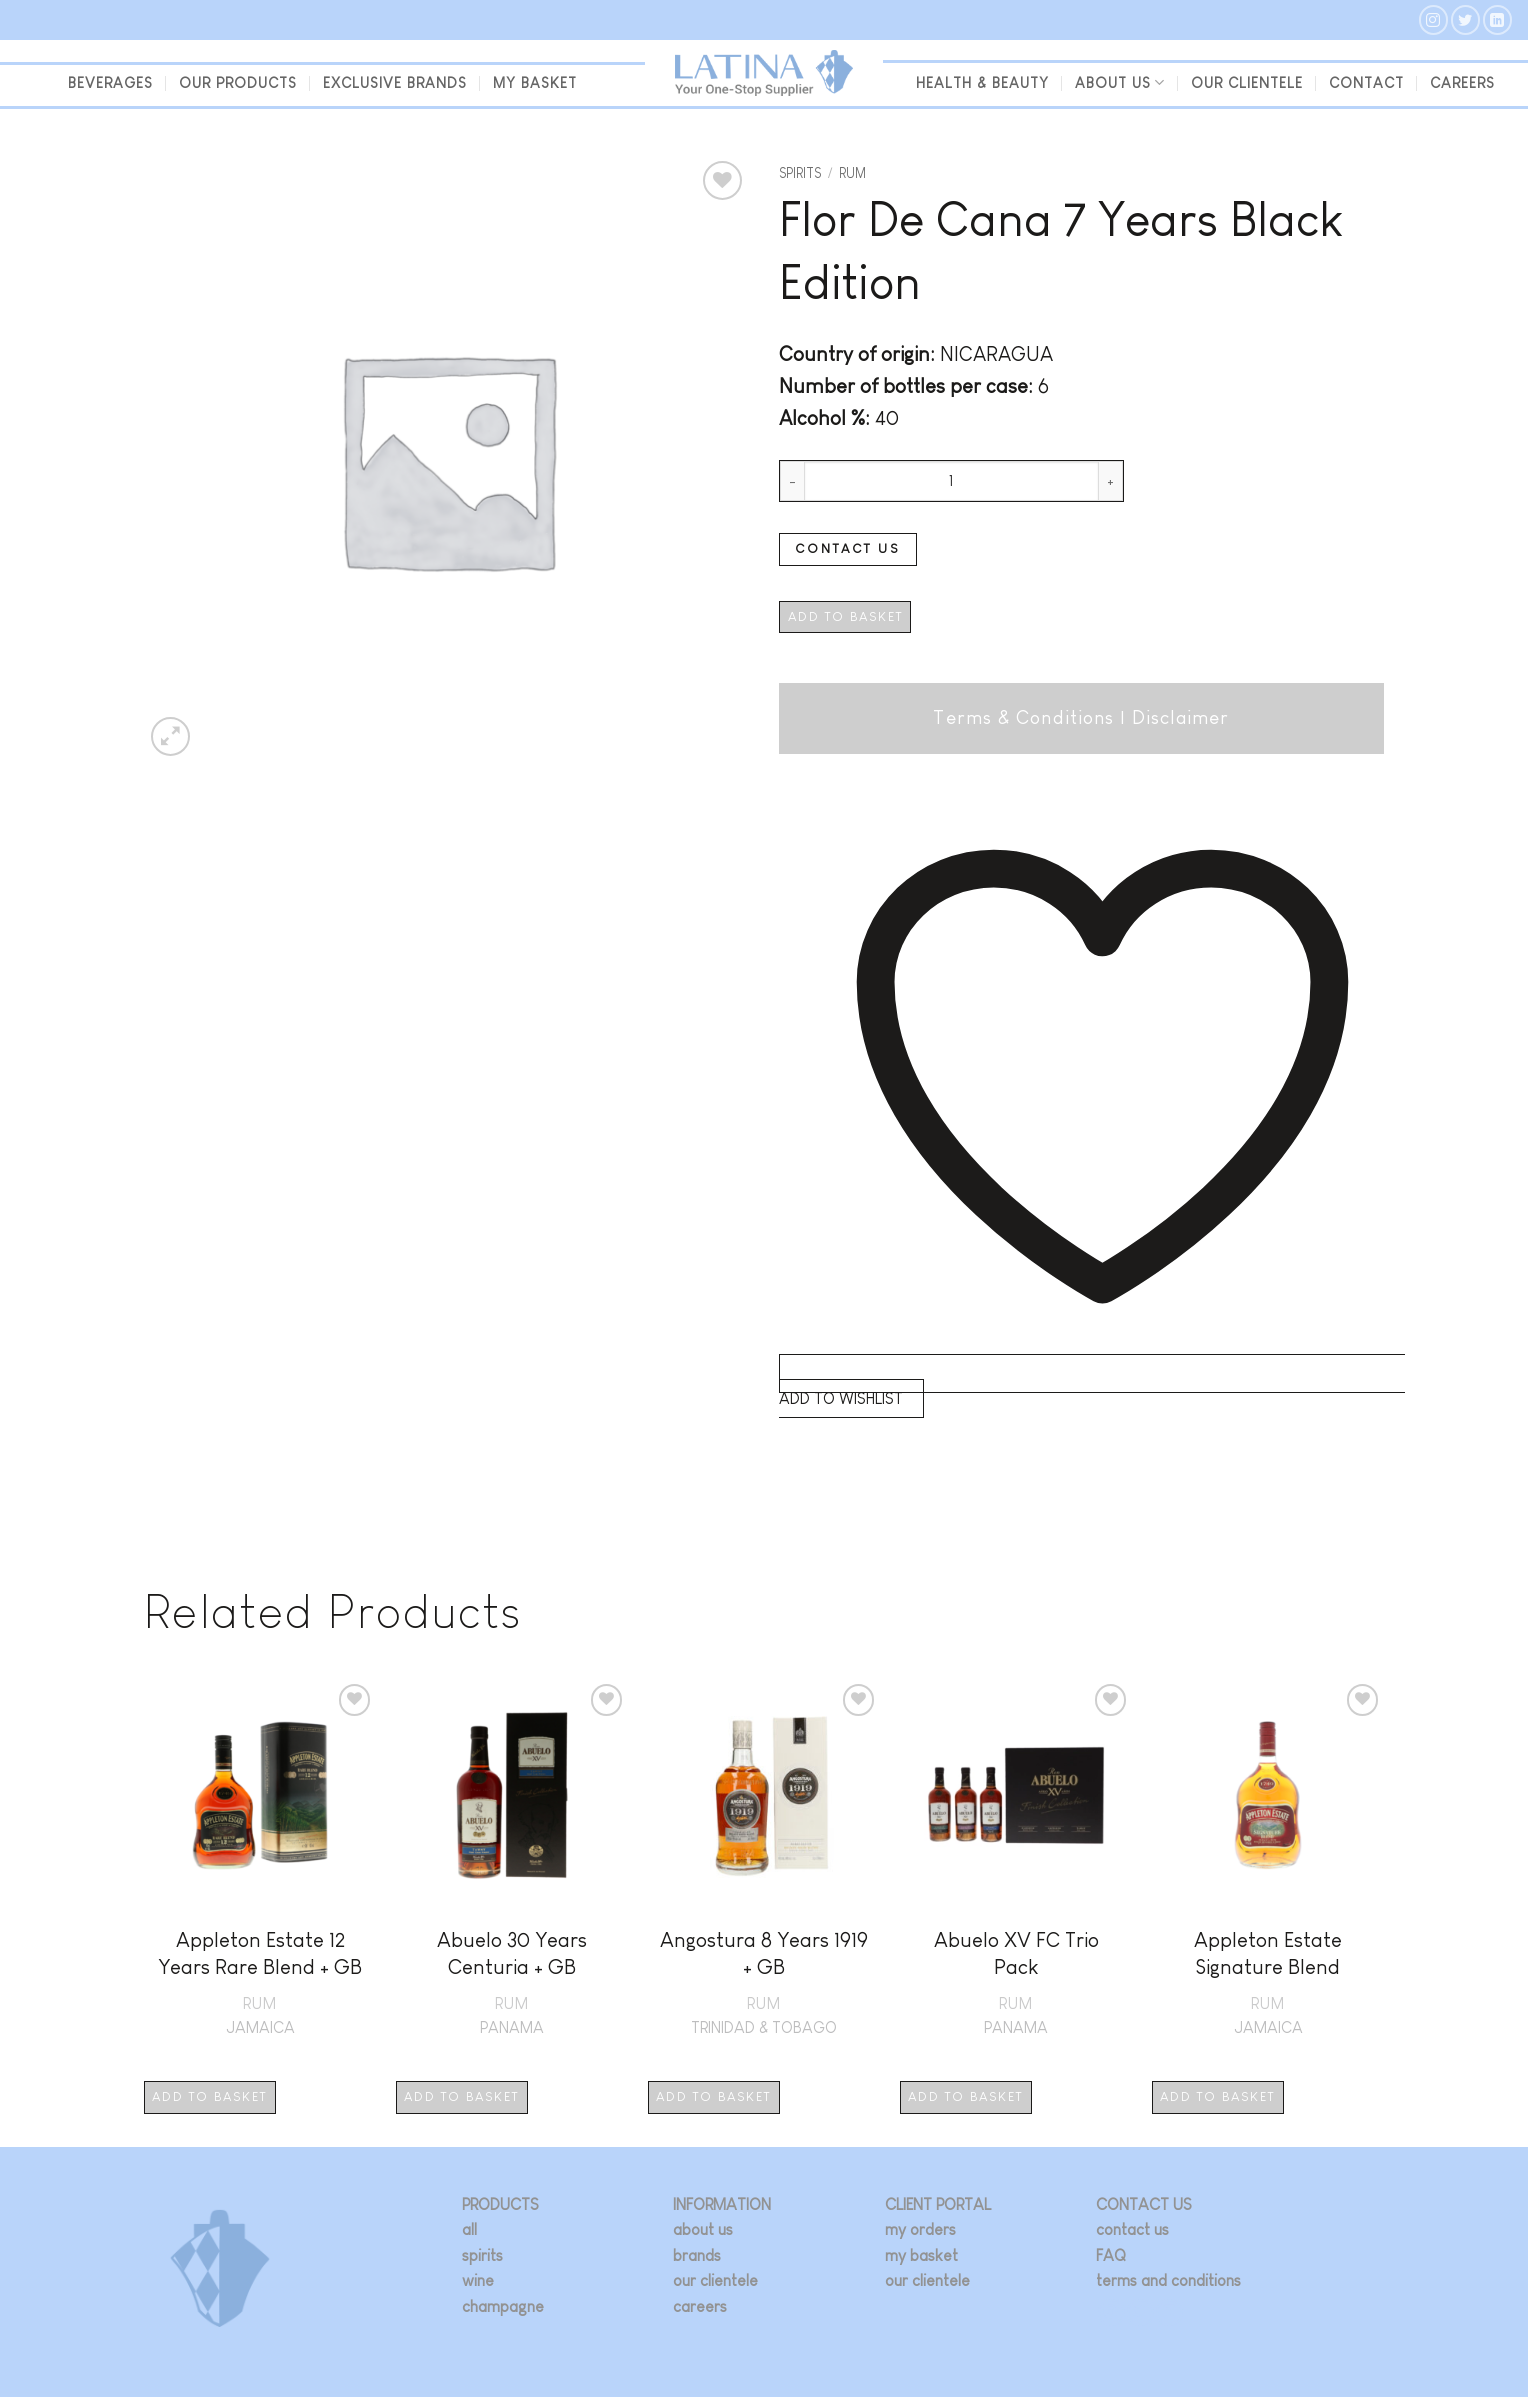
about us (703, 2229)
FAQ (1111, 2255)
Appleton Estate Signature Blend (1268, 1953)
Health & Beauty (982, 83)
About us (1120, 82)
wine (478, 2280)
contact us (1132, 2229)
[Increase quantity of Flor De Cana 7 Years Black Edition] (1111, 481)
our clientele (1247, 83)
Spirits (800, 173)
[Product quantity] (951, 481)
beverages (110, 83)
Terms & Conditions (1023, 717)
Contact (1366, 83)
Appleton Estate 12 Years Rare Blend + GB (260, 1953)
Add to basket (845, 616)
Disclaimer (1181, 717)
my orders (920, 2229)
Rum (852, 173)
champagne (503, 2306)
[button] (170, 736)
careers (700, 2306)
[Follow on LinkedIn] (1497, 19)
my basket (535, 83)
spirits (482, 2255)
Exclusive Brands (395, 83)
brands (697, 2255)
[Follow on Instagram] (1433, 19)
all (469, 2229)
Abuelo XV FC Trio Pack (1016, 1953)
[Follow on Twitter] (1465, 19)
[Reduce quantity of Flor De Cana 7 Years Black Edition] (792, 481)
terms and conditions (1168, 2280)
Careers (1462, 83)
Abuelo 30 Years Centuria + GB (512, 1953)
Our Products (238, 83)
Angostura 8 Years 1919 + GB (764, 1953)
